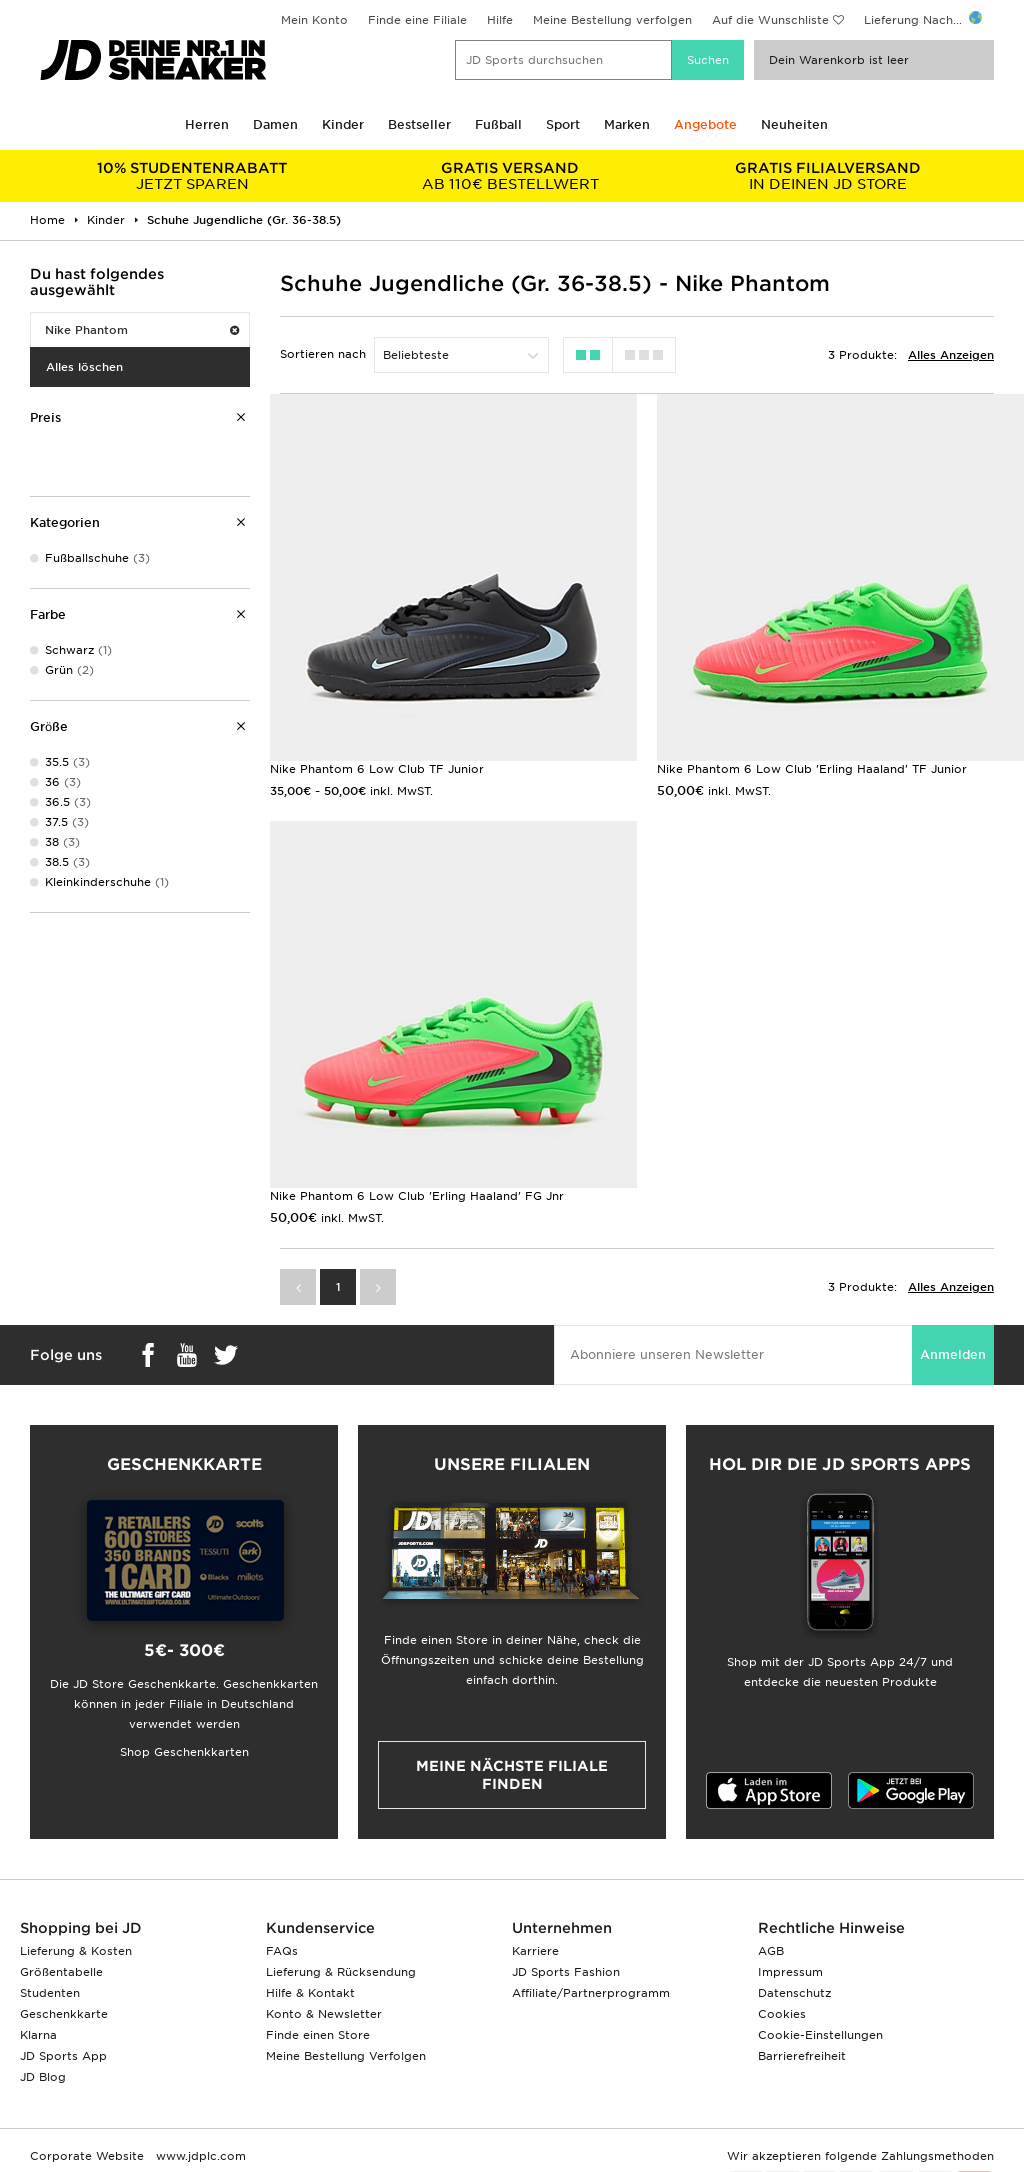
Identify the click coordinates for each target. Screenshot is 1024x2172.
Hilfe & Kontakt (310, 1993)
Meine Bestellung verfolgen (612, 20)
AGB (771, 1951)
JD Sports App (63, 2056)
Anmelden (953, 1354)
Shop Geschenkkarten (184, 1752)
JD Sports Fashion (566, 1972)
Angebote (705, 124)
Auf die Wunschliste (770, 20)
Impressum (790, 1972)
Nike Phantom (142, 330)
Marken (627, 124)
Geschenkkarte (64, 2014)
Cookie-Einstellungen (820, 2035)
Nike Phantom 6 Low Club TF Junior (377, 769)
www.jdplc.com (199, 2156)
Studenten (50, 1993)
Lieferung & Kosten (76, 1951)
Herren (207, 124)
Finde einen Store (318, 2035)
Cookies (782, 2014)
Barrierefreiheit (802, 2056)
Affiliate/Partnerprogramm (591, 1993)
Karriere (535, 1951)
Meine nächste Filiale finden (512, 1775)
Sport (563, 124)
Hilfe (500, 20)
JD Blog (43, 2077)
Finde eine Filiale (417, 20)
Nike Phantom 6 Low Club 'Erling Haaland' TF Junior (812, 769)
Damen (275, 124)
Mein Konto (314, 20)
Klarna (38, 2035)
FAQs (282, 1951)
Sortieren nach (323, 354)
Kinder (343, 124)
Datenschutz (794, 1993)
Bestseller (419, 124)
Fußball (498, 124)
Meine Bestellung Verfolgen (346, 2056)
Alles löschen (84, 367)
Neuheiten (794, 124)
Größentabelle (61, 1972)
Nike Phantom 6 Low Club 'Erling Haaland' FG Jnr (417, 1196)
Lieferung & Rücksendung (341, 1972)
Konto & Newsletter (324, 2014)
